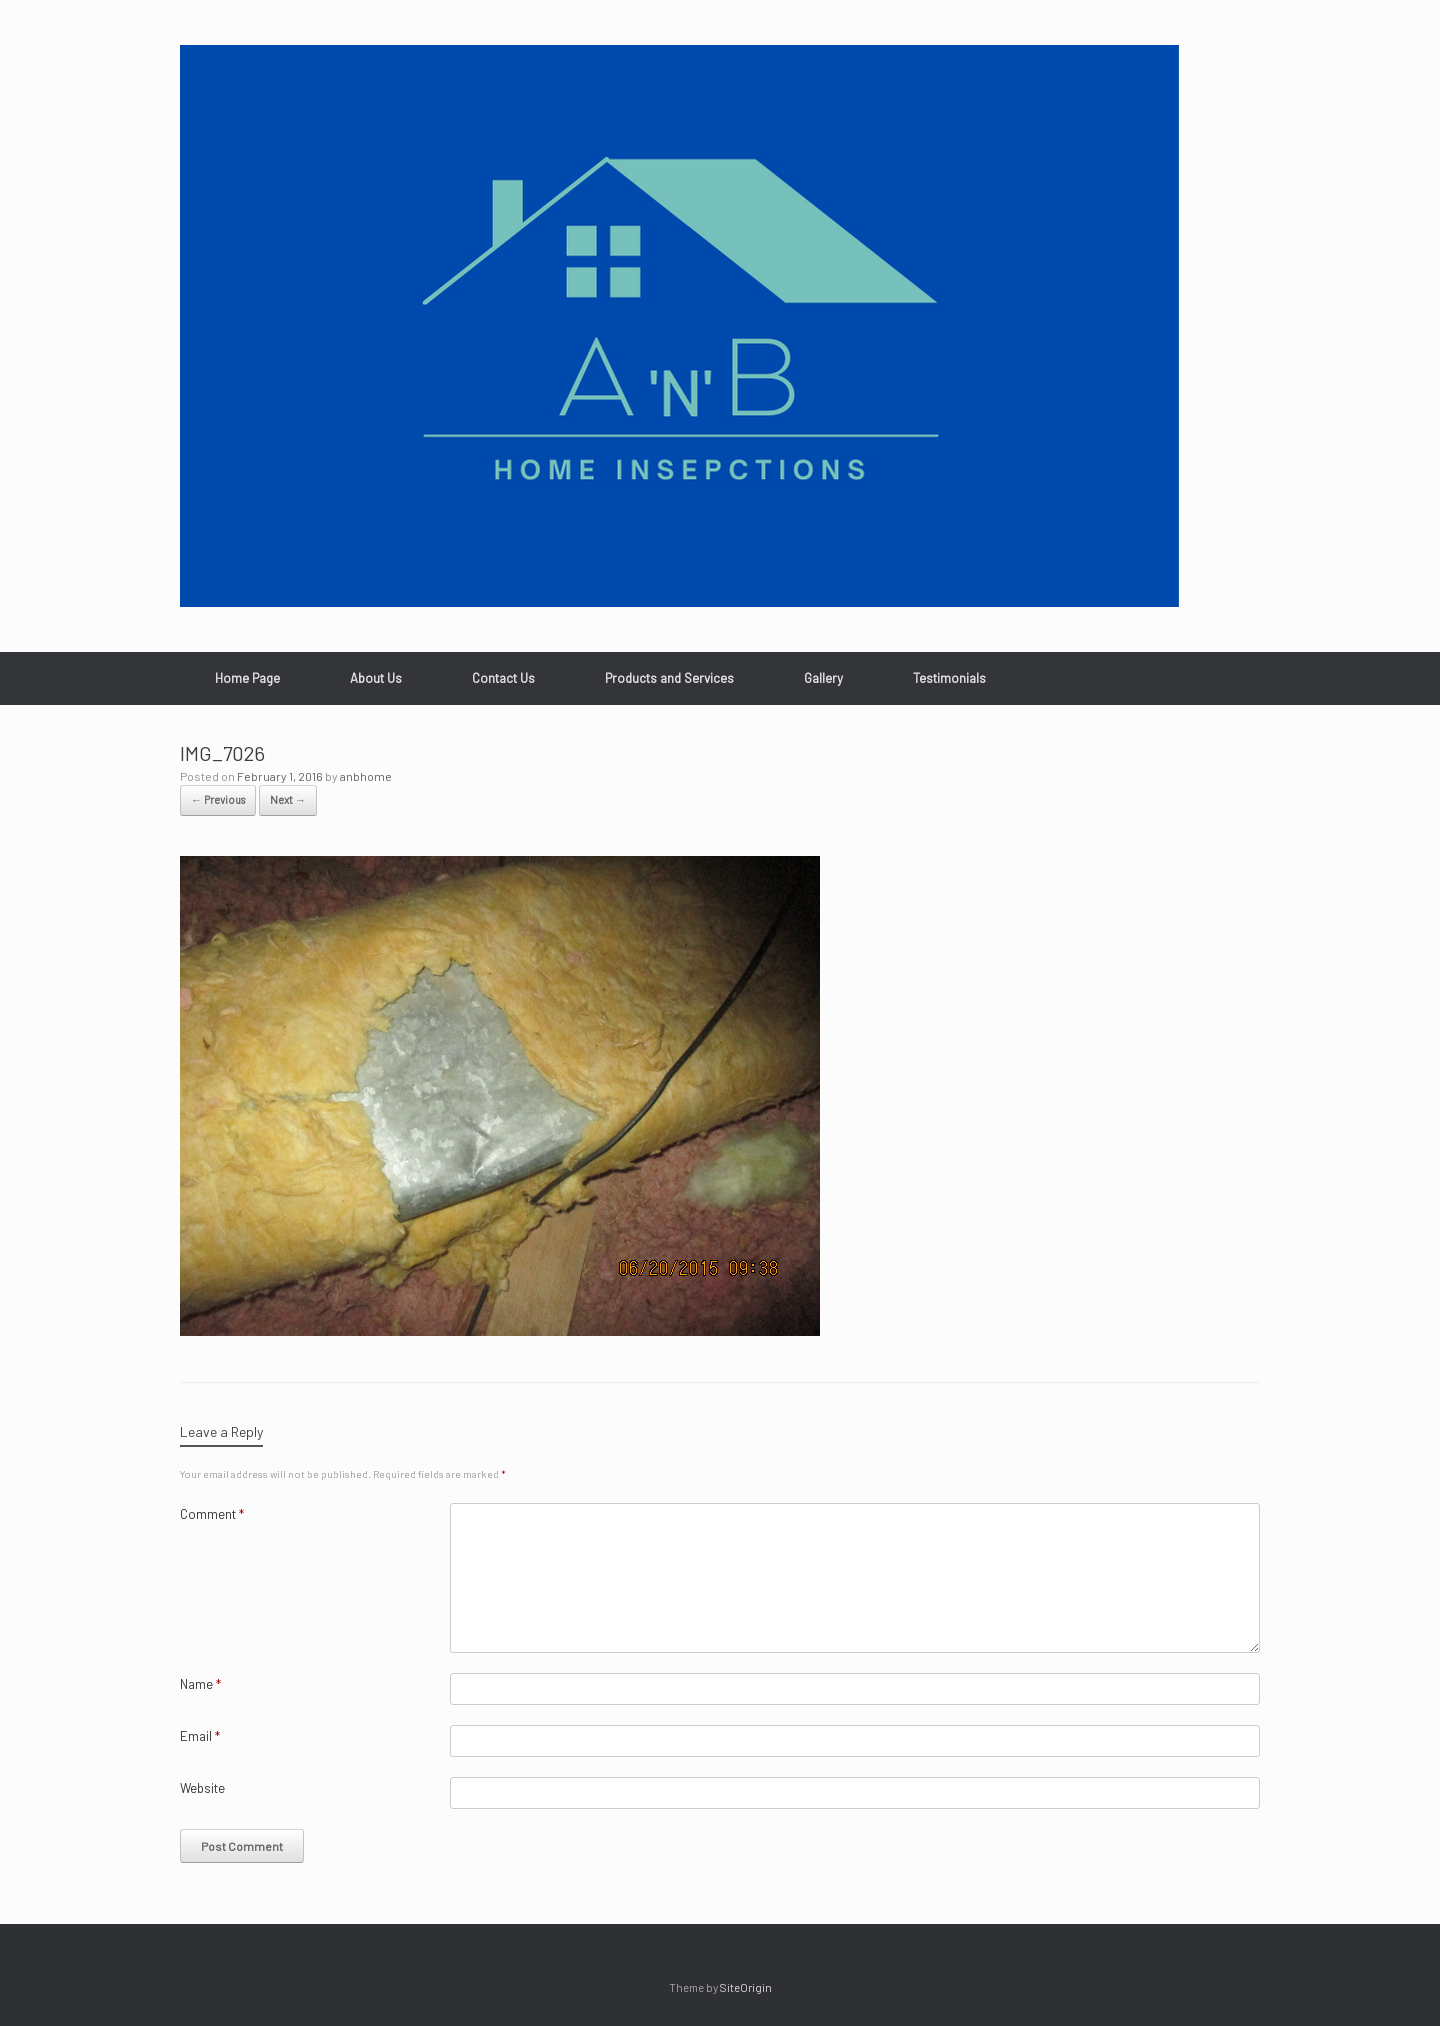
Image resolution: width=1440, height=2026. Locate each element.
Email (200, 1736)
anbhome (366, 776)
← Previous (218, 799)
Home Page (247, 678)
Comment (212, 1514)
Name (200, 1684)
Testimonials (949, 678)
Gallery (823, 678)
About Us (376, 678)
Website (202, 1788)
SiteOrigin (746, 1987)
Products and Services (669, 678)
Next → (288, 799)
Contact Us (503, 678)
